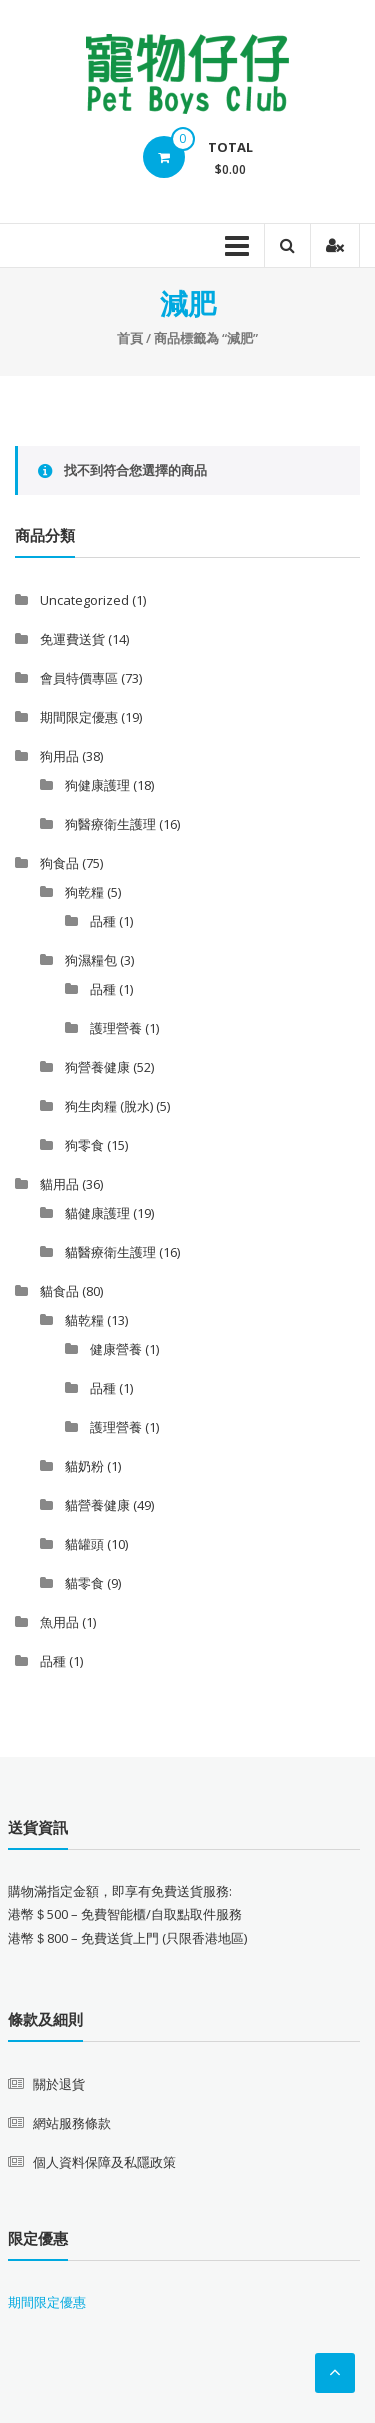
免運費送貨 (72, 639)
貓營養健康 (97, 1505)
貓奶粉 (84, 1466)
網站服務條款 (72, 2123)
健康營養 (116, 1349)
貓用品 (59, 1184)
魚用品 (59, 1622)
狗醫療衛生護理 (110, 824)
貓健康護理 (97, 1213)
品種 (103, 921)
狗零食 (84, 1145)
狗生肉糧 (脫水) (109, 1106)
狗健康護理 (97, 785)
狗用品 (59, 756)
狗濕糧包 (91, 960)
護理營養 (116, 1028)
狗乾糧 (84, 892)
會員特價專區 (79, 678)
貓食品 (59, 1291)
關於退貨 (59, 2084)
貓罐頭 (84, 1544)
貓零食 (84, 1583)
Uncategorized (84, 600)
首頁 (130, 338)
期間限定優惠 (79, 717)
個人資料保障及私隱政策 (104, 2162)
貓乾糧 (84, 1320)
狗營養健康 (97, 1067)
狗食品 (59, 863)
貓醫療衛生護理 (110, 1252)
